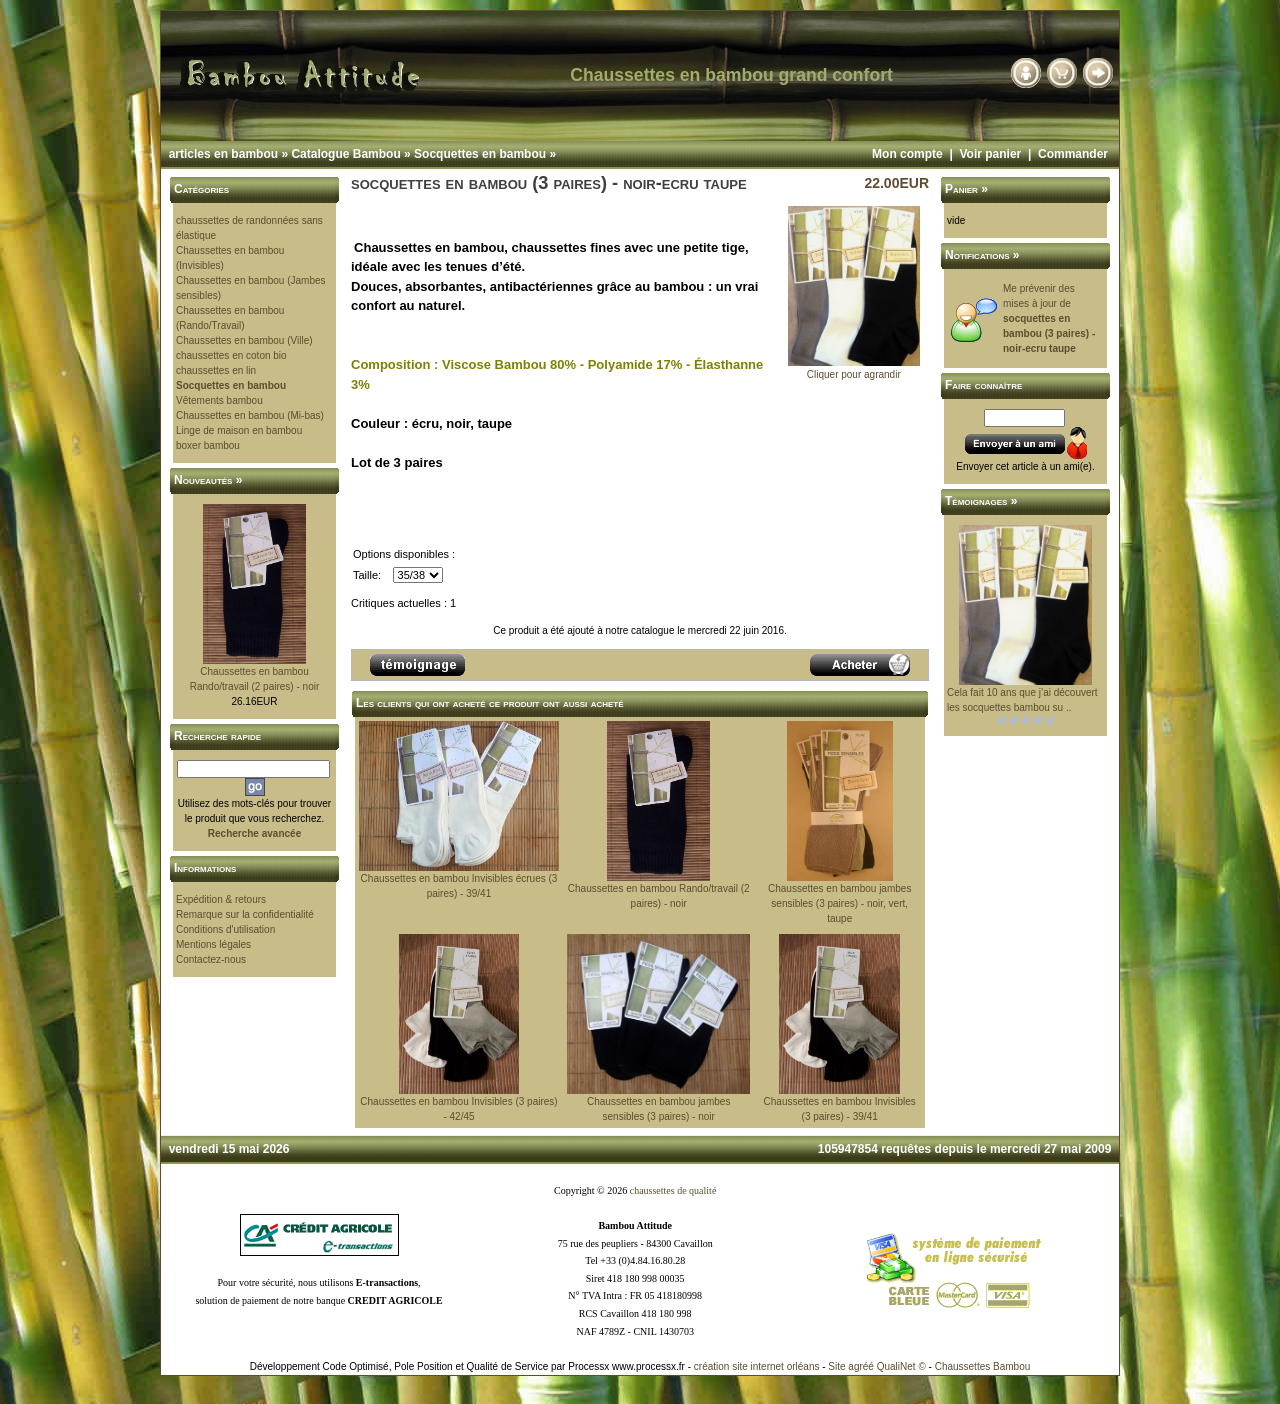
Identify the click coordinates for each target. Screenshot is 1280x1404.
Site (836, 1366)
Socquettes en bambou (480, 154)
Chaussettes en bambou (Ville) (244, 340)
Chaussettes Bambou (983, 1366)
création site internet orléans (757, 1366)
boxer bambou (208, 445)
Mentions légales (213, 944)
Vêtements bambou (219, 400)
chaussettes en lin (216, 370)
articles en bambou (223, 154)
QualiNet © (901, 1366)
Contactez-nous (211, 959)
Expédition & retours (221, 899)
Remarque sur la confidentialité (245, 914)
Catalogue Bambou (345, 154)
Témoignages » (981, 501)
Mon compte (907, 154)
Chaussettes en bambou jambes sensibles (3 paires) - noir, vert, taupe (839, 903)
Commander (1073, 154)
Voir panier (990, 154)
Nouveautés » (208, 480)
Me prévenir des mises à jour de (1049, 318)
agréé (861, 1366)
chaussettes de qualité (673, 1190)
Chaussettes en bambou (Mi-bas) (250, 415)
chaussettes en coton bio (231, 355)
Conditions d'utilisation (225, 929)
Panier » (966, 189)
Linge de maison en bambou (239, 430)
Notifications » (982, 255)
